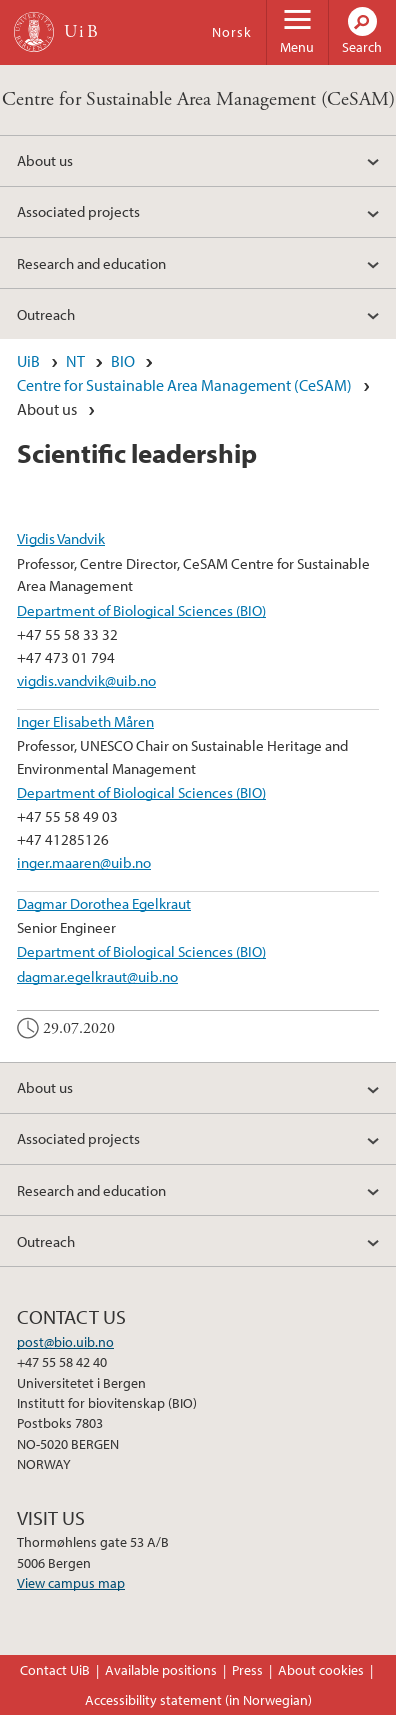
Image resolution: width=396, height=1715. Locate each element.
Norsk (232, 32)
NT (75, 361)
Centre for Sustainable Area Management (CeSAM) (198, 99)
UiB (28, 361)
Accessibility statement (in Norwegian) (198, 1700)
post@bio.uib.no (65, 1342)
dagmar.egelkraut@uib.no (97, 976)
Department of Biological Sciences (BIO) (141, 610)
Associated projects (78, 211)
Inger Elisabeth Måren (85, 721)
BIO (123, 361)
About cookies (321, 1670)
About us (45, 160)
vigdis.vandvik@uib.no (86, 680)
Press (247, 1670)
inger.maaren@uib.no (84, 862)
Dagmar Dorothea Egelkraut (104, 903)
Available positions (161, 1670)
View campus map (71, 1583)
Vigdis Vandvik (61, 538)
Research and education (91, 263)
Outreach (46, 314)
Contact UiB (55, 1670)
